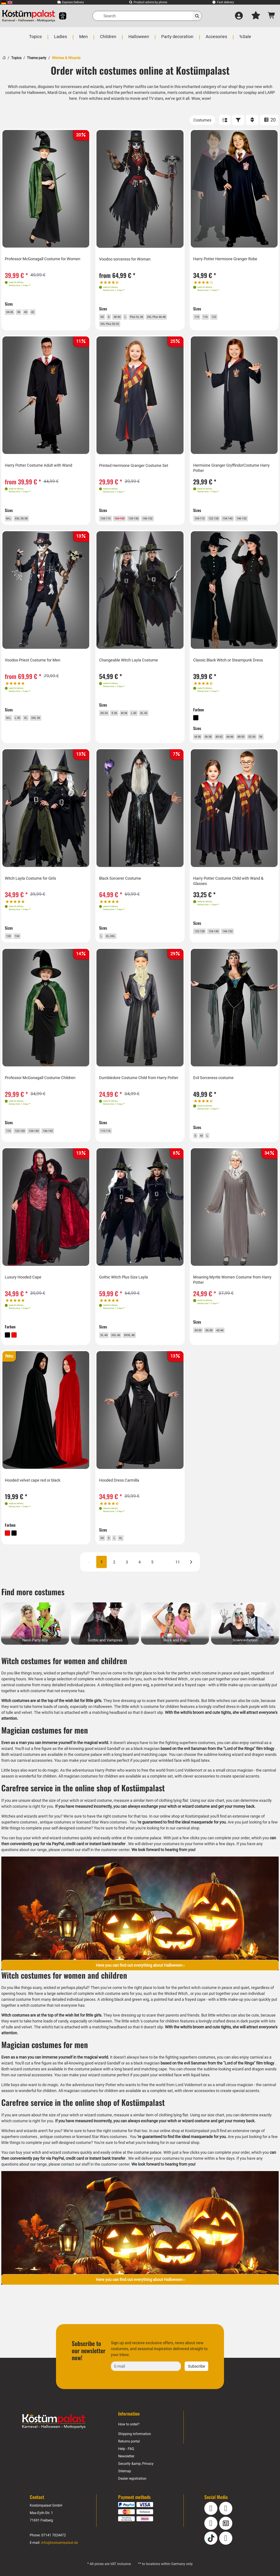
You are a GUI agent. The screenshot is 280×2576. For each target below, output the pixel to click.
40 (32, 311)
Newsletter (126, 2482)
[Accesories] (216, 39)
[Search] (147, 16)
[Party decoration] (177, 39)
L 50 (22, 724)
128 (11, 953)
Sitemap (124, 2497)
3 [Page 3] (127, 1587)
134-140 (146, 522)
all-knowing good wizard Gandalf (93, 1774)
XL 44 (107, 1357)
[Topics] (36, 39)
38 (24, 311)
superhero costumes (19, 1847)
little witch (147, 1732)
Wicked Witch (177, 1704)
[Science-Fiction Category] (245, 1649)
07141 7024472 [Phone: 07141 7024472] (53, 2561)
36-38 (214, 742)
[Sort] (252, 120)
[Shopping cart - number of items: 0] (271, 16)
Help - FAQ (126, 2474)
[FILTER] (238, 120)
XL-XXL (114, 953)
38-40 (122, 316)
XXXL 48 (140, 1357)
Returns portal (129, 2467)
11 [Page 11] (178, 1587)
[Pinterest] (225, 2563)
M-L (11, 522)
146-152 (164, 522)
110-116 (109, 1150)
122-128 (222, 522)
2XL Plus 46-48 (115, 325)
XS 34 (107, 719)
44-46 (242, 742)
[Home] (4, 57)
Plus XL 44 (146, 316)
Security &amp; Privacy (136, 2489)
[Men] (84, 39)
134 (22, 953)
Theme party (36, 58)
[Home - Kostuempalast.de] (54, 2446)
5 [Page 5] (152, 1587)
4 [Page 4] (139, 1587)
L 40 (144, 719)
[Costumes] (202, 120)
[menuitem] (3, 2)
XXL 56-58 (28, 522)
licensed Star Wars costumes (102, 1847)
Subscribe (196, 2392)
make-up (237, 1710)
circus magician (242, 1796)
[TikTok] (210, 2563)
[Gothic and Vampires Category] (105, 1649)
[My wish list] (256, 16)
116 (210, 316)
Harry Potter (106, 1796)
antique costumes (56, 1847)
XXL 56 (45, 724)
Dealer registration (132, 2504)
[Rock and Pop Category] (175, 1649)
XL (32, 724)
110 (199, 316)
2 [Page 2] (114, 1587)
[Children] (108, 39)
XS (104, 316)
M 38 (132, 719)
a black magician (147, 1774)
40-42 (228, 742)
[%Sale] (244, 39)
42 (41, 311)
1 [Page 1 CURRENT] (101, 1587)
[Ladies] (61, 39)
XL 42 (157, 719)
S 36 (120, 719)
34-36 (13, 311)
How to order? (129, 2450)
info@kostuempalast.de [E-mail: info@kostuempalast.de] (59, 2568)
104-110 (109, 522)
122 (221, 316)
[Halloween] (139, 39)
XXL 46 (122, 1357)
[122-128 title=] (127, 522)
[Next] (190, 1587)
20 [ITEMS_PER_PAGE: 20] (269, 120)
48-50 (256, 742)
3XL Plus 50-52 (146, 325)
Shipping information (134, 2459)
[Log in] (239, 16)
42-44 (229, 1352)
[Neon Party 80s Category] (35, 1649)
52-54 (201, 751)
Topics (16, 58)
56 (212, 751)
